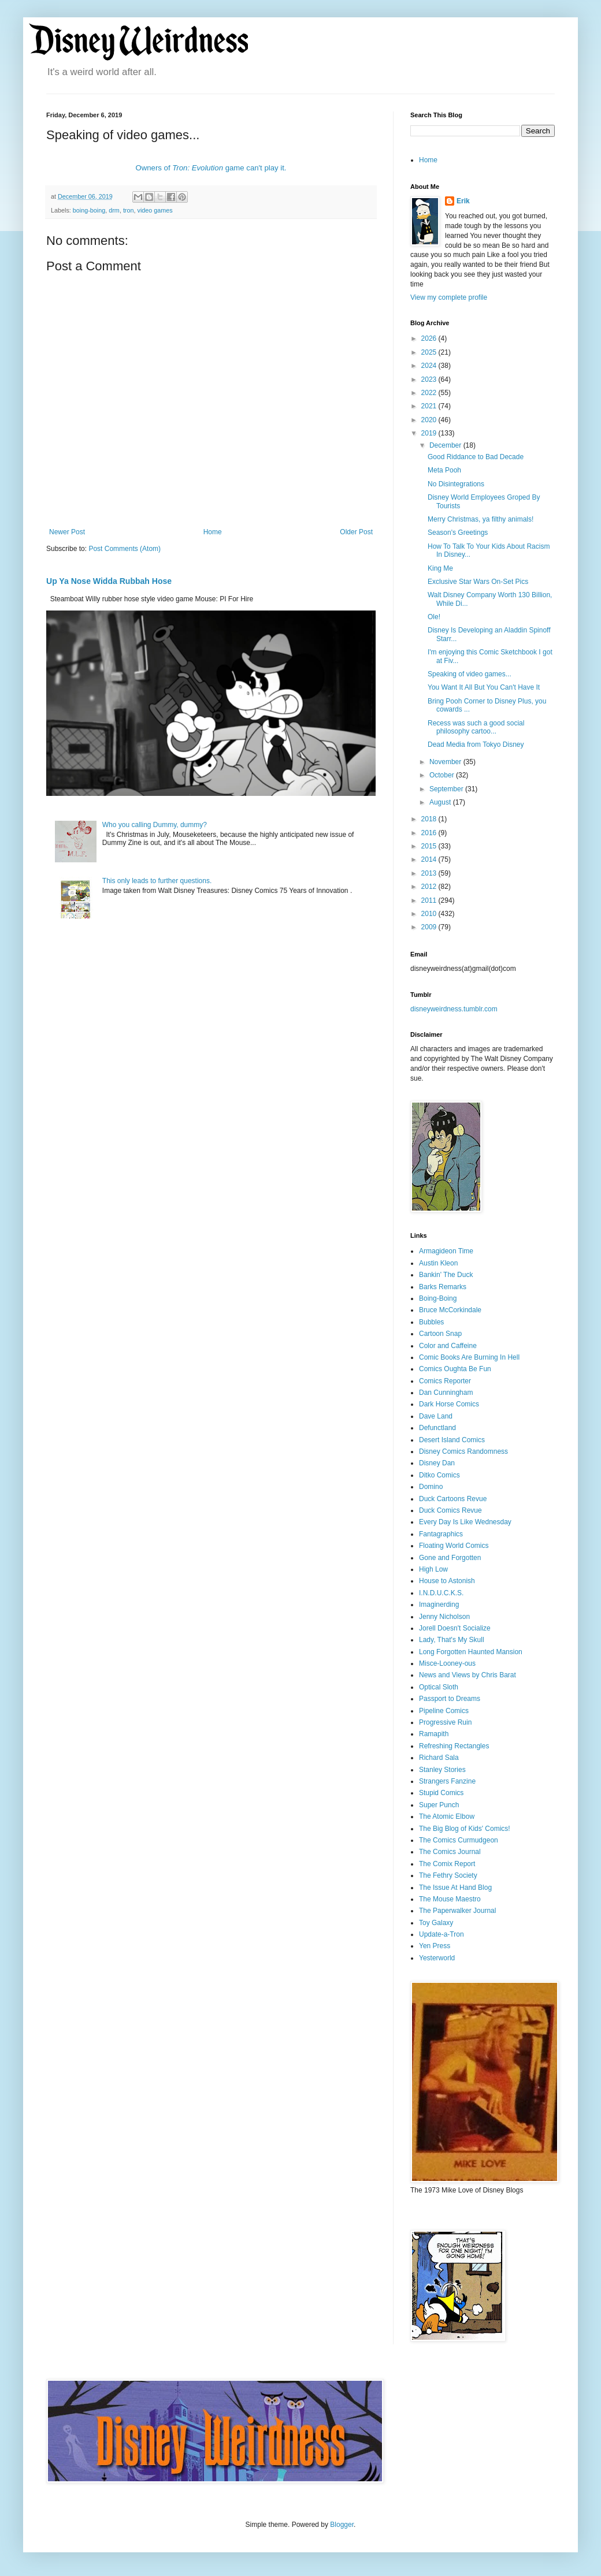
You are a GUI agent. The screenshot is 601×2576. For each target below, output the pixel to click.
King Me (440, 568)
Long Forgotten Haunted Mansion (470, 1652)
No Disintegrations (456, 484)
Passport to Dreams (449, 1699)
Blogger (342, 2525)
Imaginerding (439, 1604)
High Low (433, 1569)
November (446, 762)
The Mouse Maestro (450, 1899)
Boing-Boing (438, 1298)
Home (212, 532)
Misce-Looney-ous (447, 1663)
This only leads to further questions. (157, 881)
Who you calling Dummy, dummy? (154, 825)
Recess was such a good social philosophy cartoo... (476, 727)
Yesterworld (437, 1958)
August (441, 802)
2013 (430, 873)
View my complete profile (448, 297)
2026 (430, 338)
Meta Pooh (444, 470)
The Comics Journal (450, 1852)
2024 (430, 366)
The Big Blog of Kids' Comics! (464, 1829)
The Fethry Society (448, 1875)
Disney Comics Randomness (463, 1451)
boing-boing (89, 210)
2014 (430, 859)
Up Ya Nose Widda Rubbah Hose (109, 581)
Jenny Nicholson (444, 1617)
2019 (430, 433)
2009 (430, 927)
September (447, 789)
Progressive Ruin (445, 1722)
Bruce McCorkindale (450, 1310)
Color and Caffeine (448, 1346)
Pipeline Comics (444, 1711)
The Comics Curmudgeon (458, 1840)
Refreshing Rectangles (454, 1746)
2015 (430, 846)
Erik (463, 201)
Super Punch (439, 1805)
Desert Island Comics (452, 1440)
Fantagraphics (441, 1534)
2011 (430, 900)
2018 (430, 819)
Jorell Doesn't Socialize (455, 1628)
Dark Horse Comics (449, 1404)
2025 (430, 352)
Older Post (356, 532)
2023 (430, 379)
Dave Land (435, 1416)
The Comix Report (447, 1864)
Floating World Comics (453, 1546)
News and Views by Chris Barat (467, 1675)
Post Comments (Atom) (124, 549)
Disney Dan (437, 1463)
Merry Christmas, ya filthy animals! (480, 519)
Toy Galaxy (436, 1923)
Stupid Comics (441, 1793)
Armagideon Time (446, 1251)
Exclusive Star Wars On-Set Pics (478, 582)
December (446, 445)
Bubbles (431, 1322)
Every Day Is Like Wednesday (465, 1522)
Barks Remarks (442, 1287)
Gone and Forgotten (450, 1558)
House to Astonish (447, 1581)
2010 (430, 914)
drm (114, 210)
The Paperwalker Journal (457, 1911)
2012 (430, 887)
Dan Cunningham (446, 1392)
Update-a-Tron (441, 1934)
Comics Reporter (445, 1381)
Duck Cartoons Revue (453, 1499)
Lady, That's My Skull (451, 1640)
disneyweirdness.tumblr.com (454, 1009)
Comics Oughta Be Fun (455, 1369)
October (442, 775)
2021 (430, 406)
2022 (430, 393)
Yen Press (434, 1946)
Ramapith (433, 1734)
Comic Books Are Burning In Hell (469, 1357)
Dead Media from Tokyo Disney (476, 744)
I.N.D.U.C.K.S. (441, 1593)
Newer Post (67, 532)
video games (154, 210)
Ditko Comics (439, 1475)
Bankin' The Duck (446, 1275)
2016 (430, 833)
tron (128, 210)
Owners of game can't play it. (210, 167)
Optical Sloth (438, 1687)
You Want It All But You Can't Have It (484, 687)
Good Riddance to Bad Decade (476, 457)
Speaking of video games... (469, 674)
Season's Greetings (458, 532)
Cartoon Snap (440, 1334)
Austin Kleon (438, 1263)
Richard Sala (439, 1758)
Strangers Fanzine (447, 1781)
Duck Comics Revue (450, 1510)
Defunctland (437, 1428)
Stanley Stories (442, 1770)
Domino (431, 1487)
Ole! (434, 617)
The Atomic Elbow (446, 1816)
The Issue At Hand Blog (455, 1887)
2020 (430, 420)
